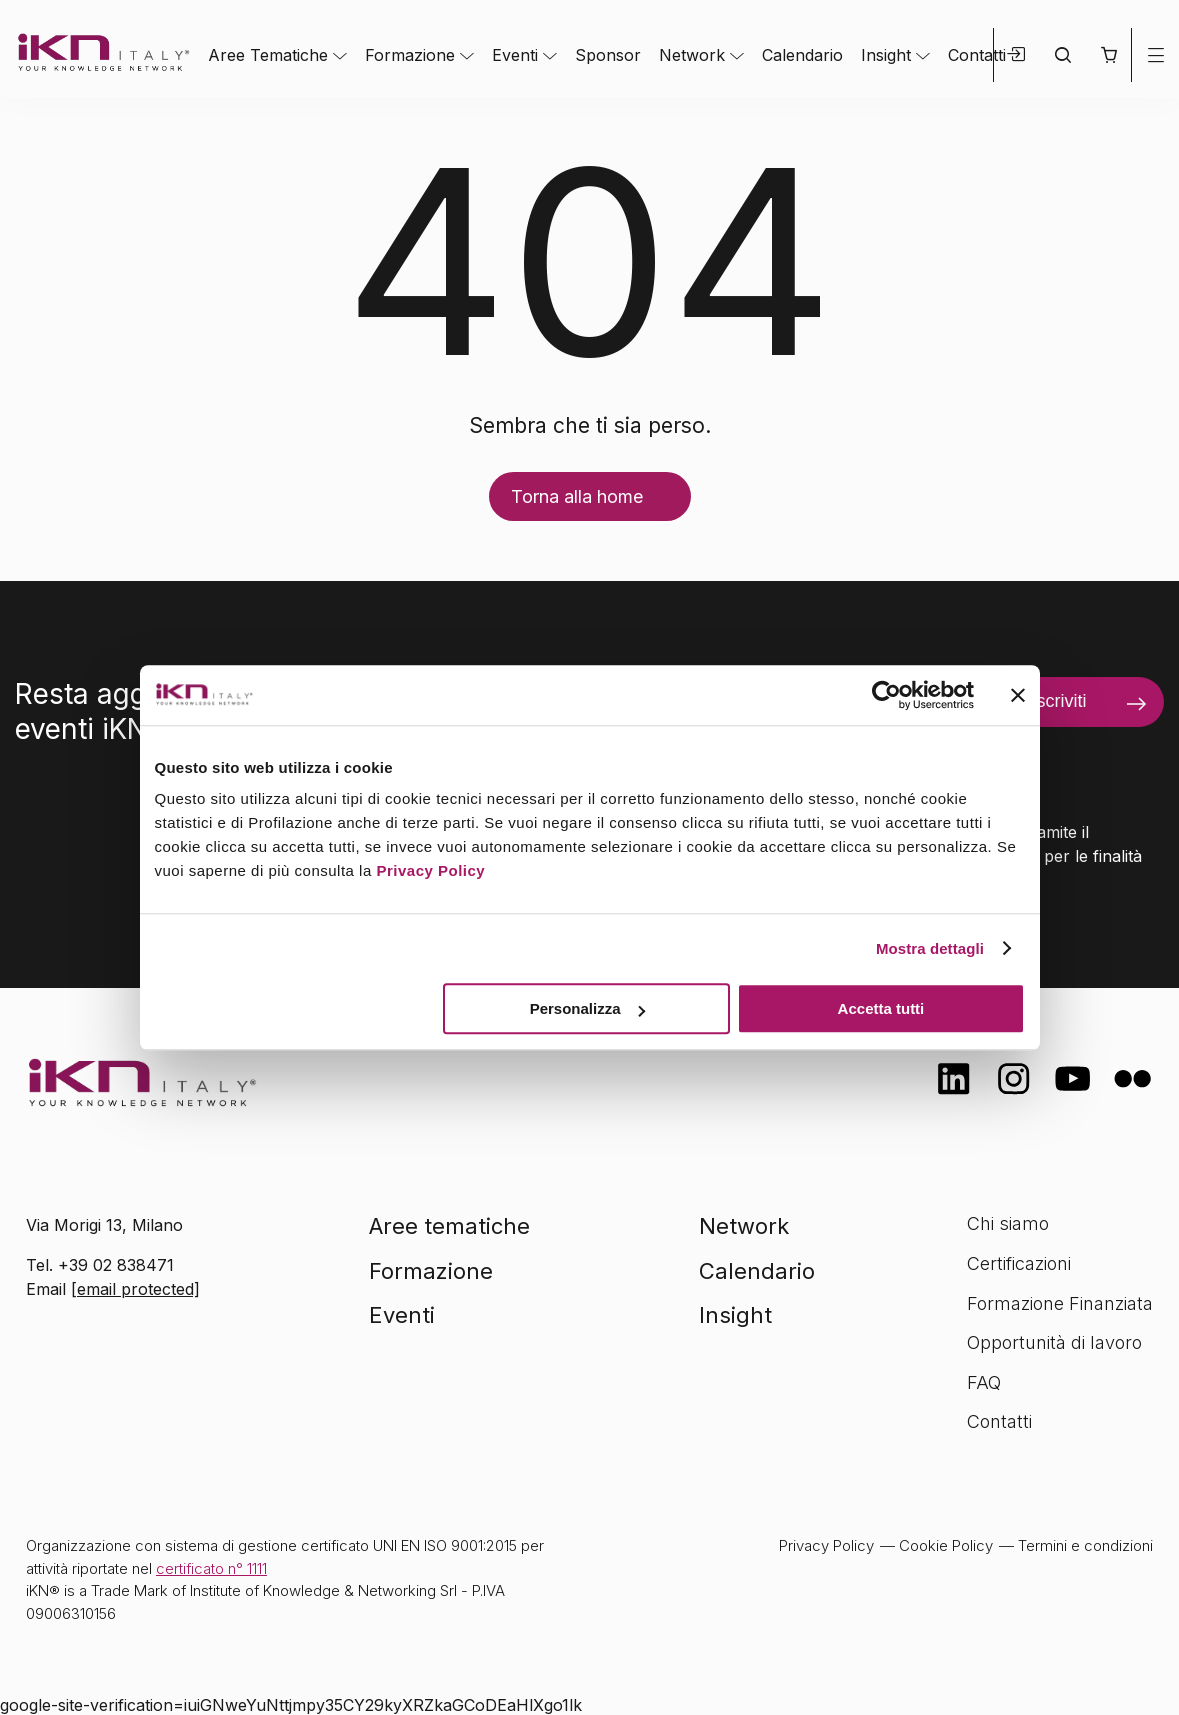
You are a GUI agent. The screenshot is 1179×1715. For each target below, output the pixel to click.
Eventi (515, 55)
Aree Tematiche (268, 55)
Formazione (410, 55)
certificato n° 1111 (211, 1568)
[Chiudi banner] (1018, 695)
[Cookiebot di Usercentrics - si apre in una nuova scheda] (886, 695)
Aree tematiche (449, 1226)
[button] (1108, 55)
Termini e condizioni (1085, 1545)
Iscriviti (1058, 701)
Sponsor (608, 55)
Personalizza (587, 1008)
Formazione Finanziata (1060, 1303)
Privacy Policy (430, 870)
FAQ (984, 1382)
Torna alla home (577, 496)
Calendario (802, 55)
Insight (886, 55)
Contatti (977, 55)
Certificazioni (1019, 1263)
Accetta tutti (881, 1008)
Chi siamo (1008, 1223)
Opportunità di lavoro (1054, 1342)
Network (692, 55)
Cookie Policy (946, 1545)
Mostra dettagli (930, 948)
